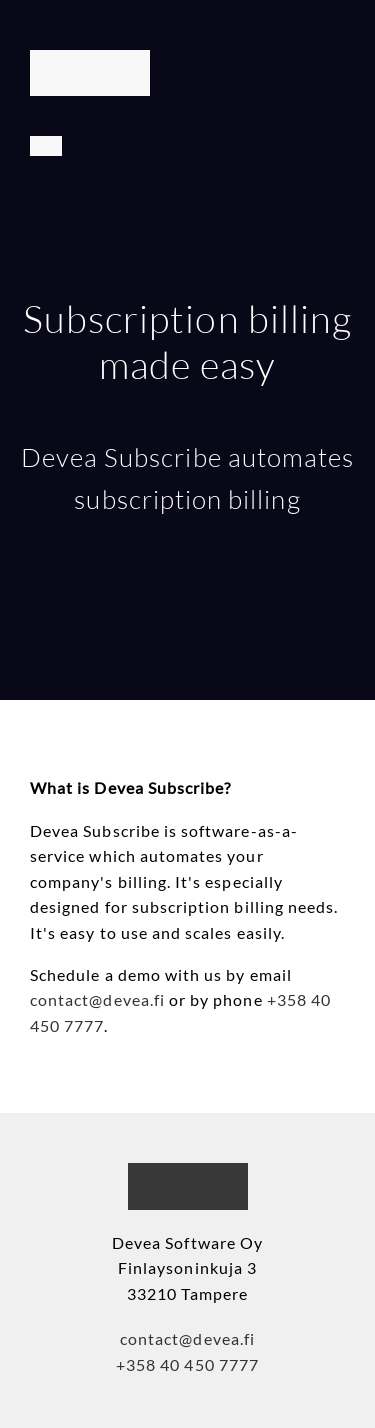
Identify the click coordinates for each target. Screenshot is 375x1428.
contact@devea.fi (97, 999)
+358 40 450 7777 (187, 1364)
